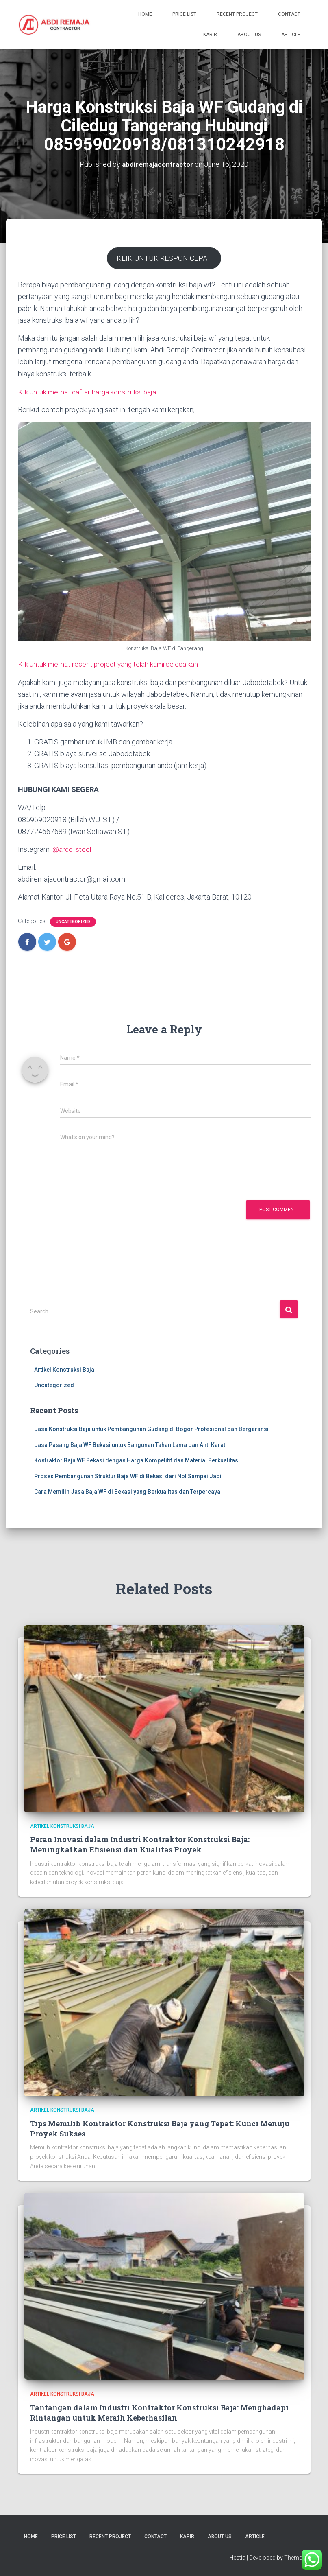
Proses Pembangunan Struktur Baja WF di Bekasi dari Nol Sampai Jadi (128, 1476)
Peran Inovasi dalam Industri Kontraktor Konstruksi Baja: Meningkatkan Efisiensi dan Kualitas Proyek (140, 1844)
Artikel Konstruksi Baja (64, 1369)
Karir (210, 34)
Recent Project (237, 14)
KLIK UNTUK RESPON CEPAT (164, 258)
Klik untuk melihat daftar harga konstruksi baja (89, 391)
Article (290, 34)
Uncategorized (73, 921)
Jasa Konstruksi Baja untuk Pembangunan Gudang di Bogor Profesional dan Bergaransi (151, 1429)
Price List (184, 14)
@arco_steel (72, 849)
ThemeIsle (297, 2557)
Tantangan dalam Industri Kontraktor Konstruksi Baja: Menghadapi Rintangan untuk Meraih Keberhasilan (159, 2413)
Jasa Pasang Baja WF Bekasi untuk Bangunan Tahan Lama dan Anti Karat (129, 1445)
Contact (289, 14)
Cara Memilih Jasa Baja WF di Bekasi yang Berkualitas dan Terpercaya (127, 1491)
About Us (249, 34)
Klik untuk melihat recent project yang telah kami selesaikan (111, 664)
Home (145, 14)
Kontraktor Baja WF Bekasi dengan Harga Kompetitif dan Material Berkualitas (136, 1460)
